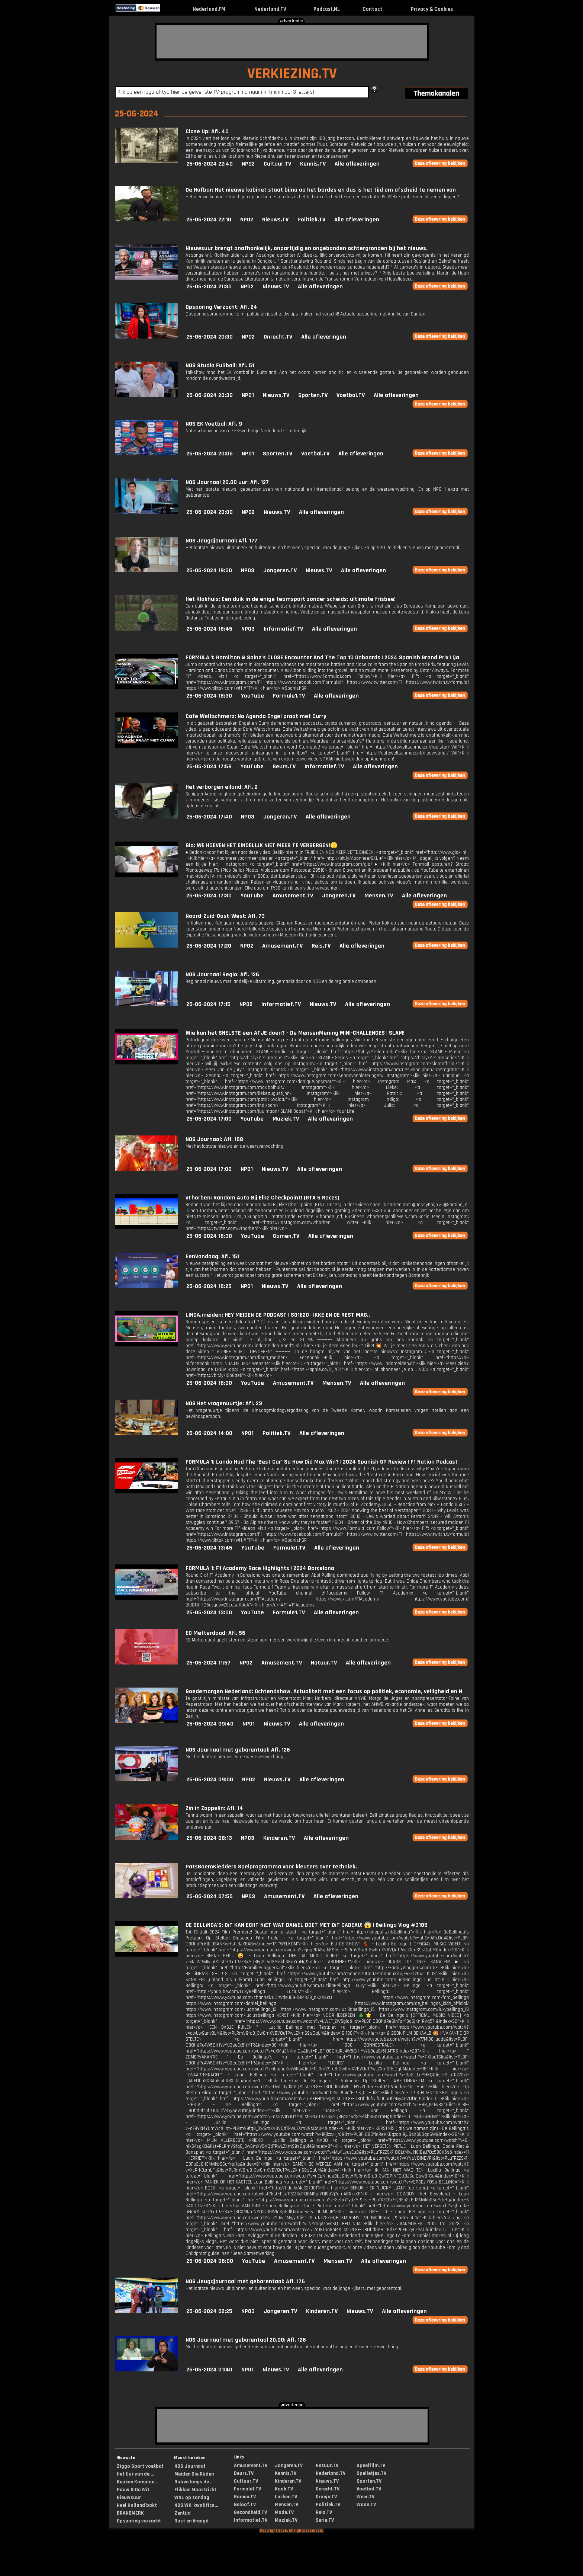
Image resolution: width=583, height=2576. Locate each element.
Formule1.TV (289, 696)
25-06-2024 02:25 (209, 2311)
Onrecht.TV (278, 337)
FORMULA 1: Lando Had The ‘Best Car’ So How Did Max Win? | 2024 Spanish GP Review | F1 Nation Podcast (322, 1462)
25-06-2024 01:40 (209, 2370)
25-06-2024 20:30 (209, 337)
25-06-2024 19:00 (209, 570)
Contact (373, 9)
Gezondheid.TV (250, 2512)
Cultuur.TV (277, 164)
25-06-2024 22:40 (209, 164)
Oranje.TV (326, 2496)
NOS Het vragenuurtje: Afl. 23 (224, 1403)
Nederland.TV (270, 9)
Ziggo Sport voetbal (140, 2466)
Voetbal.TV (350, 395)
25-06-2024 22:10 (208, 220)
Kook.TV (284, 2489)
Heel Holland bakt (137, 2505)
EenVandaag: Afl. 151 (212, 1256)
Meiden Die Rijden (194, 2474)
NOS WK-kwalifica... (196, 2505)
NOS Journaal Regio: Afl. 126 (222, 974)
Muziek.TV (286, 1119)
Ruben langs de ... (193, 2482)
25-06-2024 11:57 (208, 1663)
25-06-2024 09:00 (209, 1780)
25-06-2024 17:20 (208, 946)
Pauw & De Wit (133, 2489)
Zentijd (182, 2513)
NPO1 (248, 395)
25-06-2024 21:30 (209, 287)
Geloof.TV (245, 2504)
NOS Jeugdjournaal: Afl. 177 (221, 541)
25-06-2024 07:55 (209, 1896)
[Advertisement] (292, 41)
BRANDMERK (130, 2513)
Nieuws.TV (275, 220)
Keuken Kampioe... (137, 2482)
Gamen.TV (286, 1236)
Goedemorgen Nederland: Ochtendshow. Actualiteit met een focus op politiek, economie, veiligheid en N (324, 1691)
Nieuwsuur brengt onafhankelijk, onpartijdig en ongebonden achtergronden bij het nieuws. (307, 248)
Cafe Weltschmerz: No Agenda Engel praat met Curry (256, 716)
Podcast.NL (326, 9)
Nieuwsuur (129, 2497)
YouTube (252, 696)
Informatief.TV (283, 629)
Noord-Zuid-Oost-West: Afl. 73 (225, 916)
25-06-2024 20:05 (209, 454)
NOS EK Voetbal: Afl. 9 (214, 424)
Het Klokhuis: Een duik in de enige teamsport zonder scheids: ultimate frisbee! (291, 599)
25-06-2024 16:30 (209, 1236)
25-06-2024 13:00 (209, 1613)
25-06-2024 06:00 (209, 2261)
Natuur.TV (324, 1663)
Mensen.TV (378, 896)
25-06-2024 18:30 (209, 696)
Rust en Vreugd (191, 2521)
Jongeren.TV (280, 570)
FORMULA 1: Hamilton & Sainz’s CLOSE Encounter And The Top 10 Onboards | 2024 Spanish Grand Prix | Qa (322, 657)
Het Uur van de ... (135, 2474)
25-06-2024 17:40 (209, 817)
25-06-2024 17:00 (209, 1119)
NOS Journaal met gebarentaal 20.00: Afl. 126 (246, 2340)
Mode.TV (284, 2512)
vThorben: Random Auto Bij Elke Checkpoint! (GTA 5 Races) (262, 1198)
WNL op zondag (191, 2497)
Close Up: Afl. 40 (207, 131)
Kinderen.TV (279, 1838)
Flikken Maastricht (195, 2489)
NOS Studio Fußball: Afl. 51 (220, 365)
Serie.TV (325, 2520)
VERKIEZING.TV (292, 73)
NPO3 (247, 570)
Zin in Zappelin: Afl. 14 (214, 1808)
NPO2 (248, 164)
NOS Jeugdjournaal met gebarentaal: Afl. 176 (245, 2281)
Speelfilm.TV (371, 2465)
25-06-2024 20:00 (209, 512)
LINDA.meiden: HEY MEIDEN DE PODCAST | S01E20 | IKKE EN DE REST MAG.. (278, 1315)
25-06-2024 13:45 (209, 1548)
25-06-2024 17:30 (209, 896)
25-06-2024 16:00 (209, 1383)
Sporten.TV (313, 395)
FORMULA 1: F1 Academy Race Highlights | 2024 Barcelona (260, 1568)
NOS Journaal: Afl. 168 (214, 1139)
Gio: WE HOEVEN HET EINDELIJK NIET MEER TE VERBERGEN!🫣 (262, 845)
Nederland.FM (209, 9)
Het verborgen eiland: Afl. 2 (222, 787)
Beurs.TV (284, 766)
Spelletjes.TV (371, 2473)
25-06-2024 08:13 (209, 1838)
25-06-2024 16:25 (209, 1286)
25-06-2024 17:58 (209, 766)
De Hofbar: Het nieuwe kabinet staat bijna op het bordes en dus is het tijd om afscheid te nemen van (321, 190)
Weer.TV (365, 2496)
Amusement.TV (293, 896)
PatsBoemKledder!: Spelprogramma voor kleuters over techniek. (271, 1867)
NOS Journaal (189, 2466)
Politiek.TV (311, 220)
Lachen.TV (286, 2496)
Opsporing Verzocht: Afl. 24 (221, 307)
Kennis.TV (313, 164)
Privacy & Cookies (432, 9)
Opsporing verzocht (139, 2521)
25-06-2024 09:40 (209, 1724)
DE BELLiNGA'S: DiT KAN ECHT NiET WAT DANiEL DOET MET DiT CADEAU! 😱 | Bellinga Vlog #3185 (307, 1925)
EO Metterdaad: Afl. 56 (215, 1633)
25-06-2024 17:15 (208, 1004)
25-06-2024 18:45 (209, 629)
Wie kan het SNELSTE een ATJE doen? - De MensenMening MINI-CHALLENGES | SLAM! (295, 1033)
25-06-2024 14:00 (209, 1433)
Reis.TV (321, 946)
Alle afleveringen (357, 164)
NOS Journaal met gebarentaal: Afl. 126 (238, 1750)
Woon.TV (366, 2504)
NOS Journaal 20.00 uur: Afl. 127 (227, 482)
